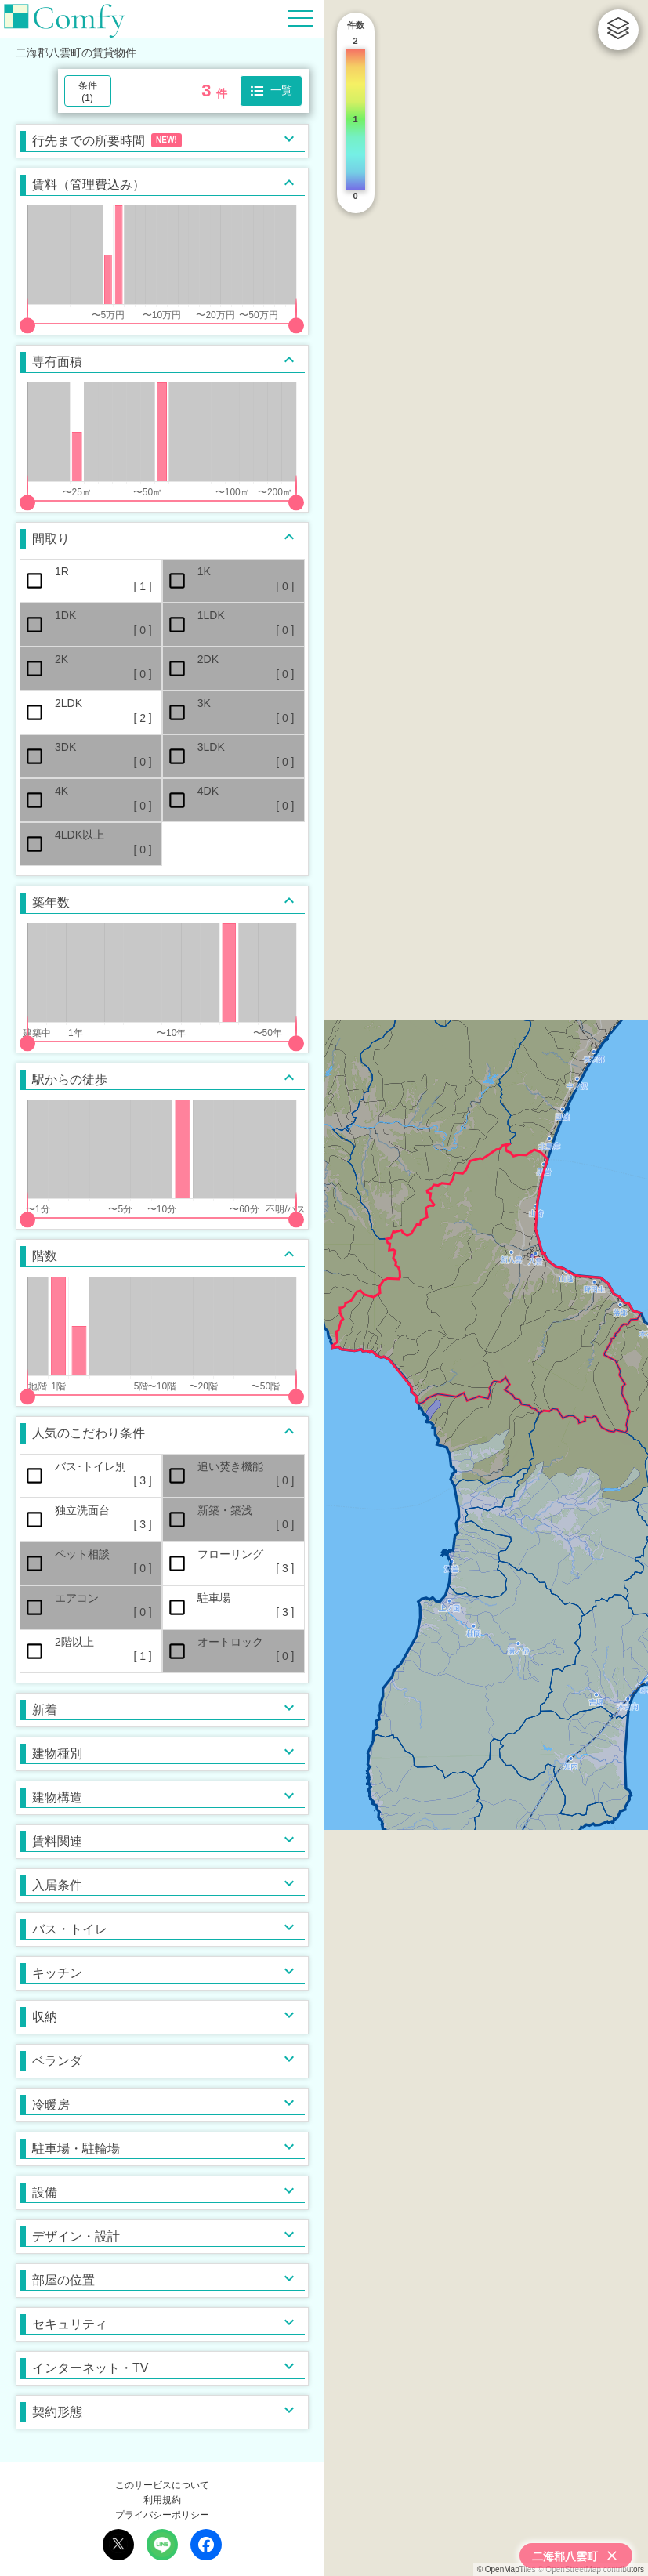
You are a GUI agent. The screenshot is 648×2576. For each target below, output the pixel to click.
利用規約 (162, 2499)
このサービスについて (162, 2485)
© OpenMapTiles (506, 2569)
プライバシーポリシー (162, 2514)
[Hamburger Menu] (300, 17)
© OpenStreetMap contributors (591, 2569)
